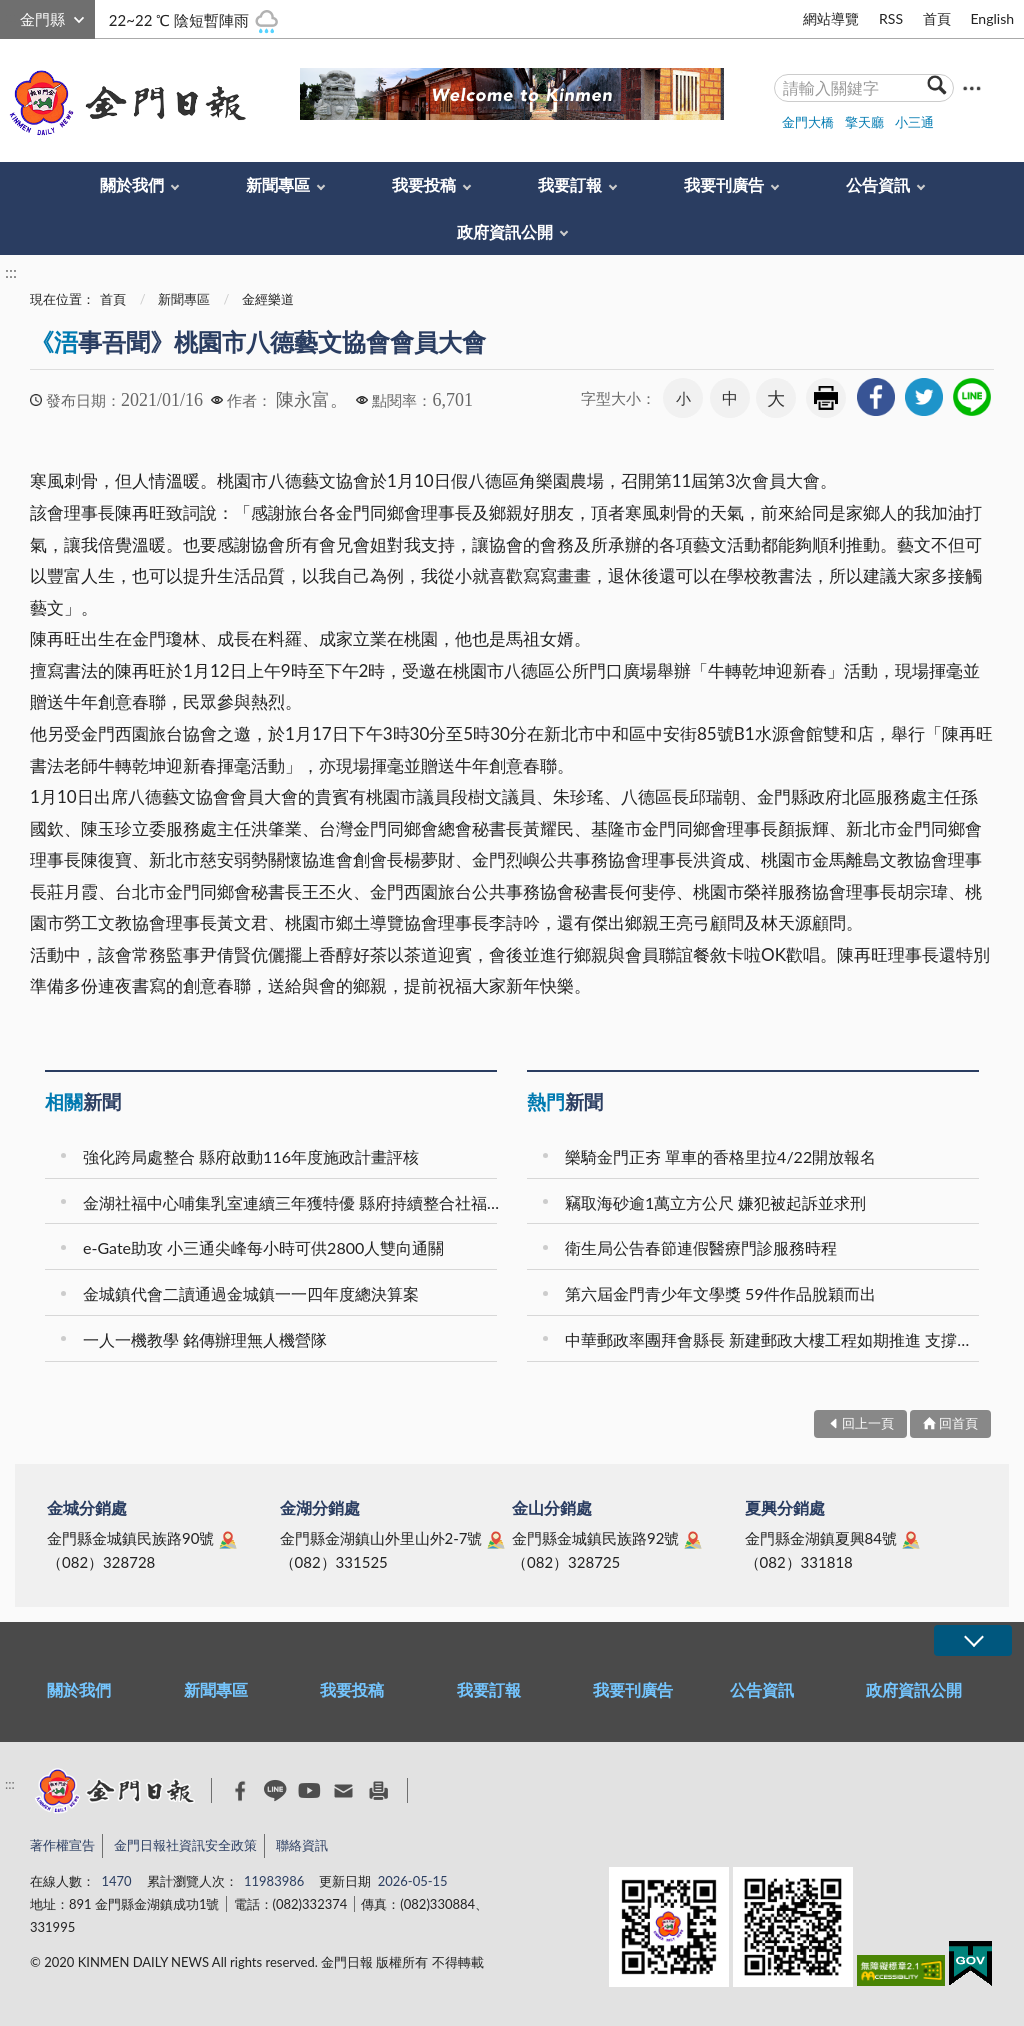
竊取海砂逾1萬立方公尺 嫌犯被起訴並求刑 (715, 1202)
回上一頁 (868, 1423)
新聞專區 (278, 184)
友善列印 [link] (826, 398)
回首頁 (958, 1423)
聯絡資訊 (302, 1845)
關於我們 (132, 184)
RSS (891, 18)
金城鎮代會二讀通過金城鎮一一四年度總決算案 (251, 1293)
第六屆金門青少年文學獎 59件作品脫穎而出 (720, 1293)
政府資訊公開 (505, 231)
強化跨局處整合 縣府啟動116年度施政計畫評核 (251, 1156)
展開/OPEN (973, 1640)
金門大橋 (808, 122)
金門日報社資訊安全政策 (185, 1845)
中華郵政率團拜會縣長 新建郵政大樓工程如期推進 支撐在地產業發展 (775, 1339)
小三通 (914, 122)
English (992, 18)
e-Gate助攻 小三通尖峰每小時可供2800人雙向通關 (263, 1247)
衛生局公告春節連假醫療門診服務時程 (701, 1247)
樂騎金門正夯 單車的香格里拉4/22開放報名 (720, 1156)
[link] (876, 397)
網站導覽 (831, 18)
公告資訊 (878, 184)
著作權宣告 (62, 1845)
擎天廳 (864, 122)
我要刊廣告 (724, 184)
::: (11, 16)
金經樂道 (268, 299)
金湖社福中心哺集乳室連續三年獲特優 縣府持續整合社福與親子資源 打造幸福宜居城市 (293, 1202)
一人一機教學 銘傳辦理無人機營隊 (205, 1339)
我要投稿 (424, 184)
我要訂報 (570, 184)
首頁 (937, 18)
